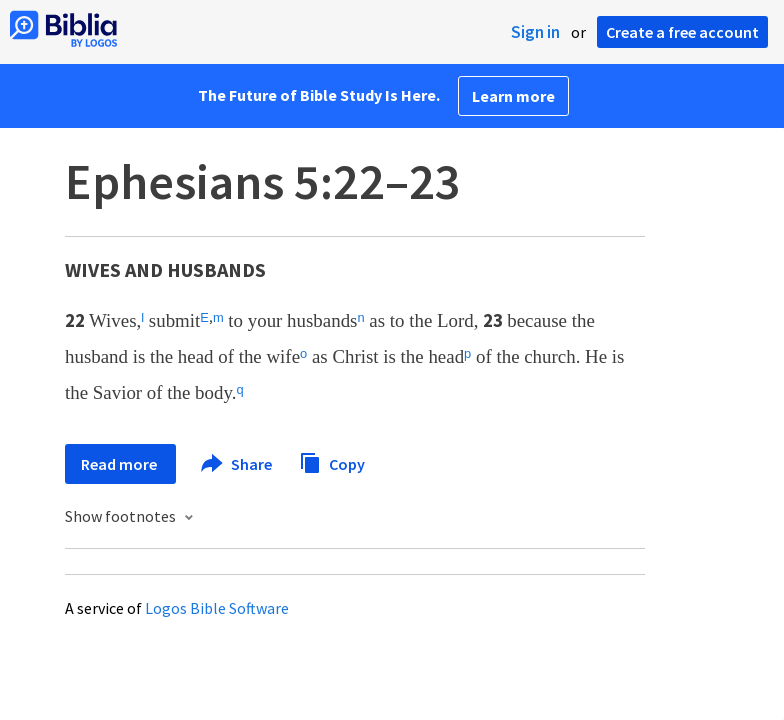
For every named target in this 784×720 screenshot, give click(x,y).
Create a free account (682, 32)
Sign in (535, 32)
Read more (120, 464)
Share (237, 464)
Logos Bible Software (217, 608)
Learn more (513, 96)
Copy (332, 461)
